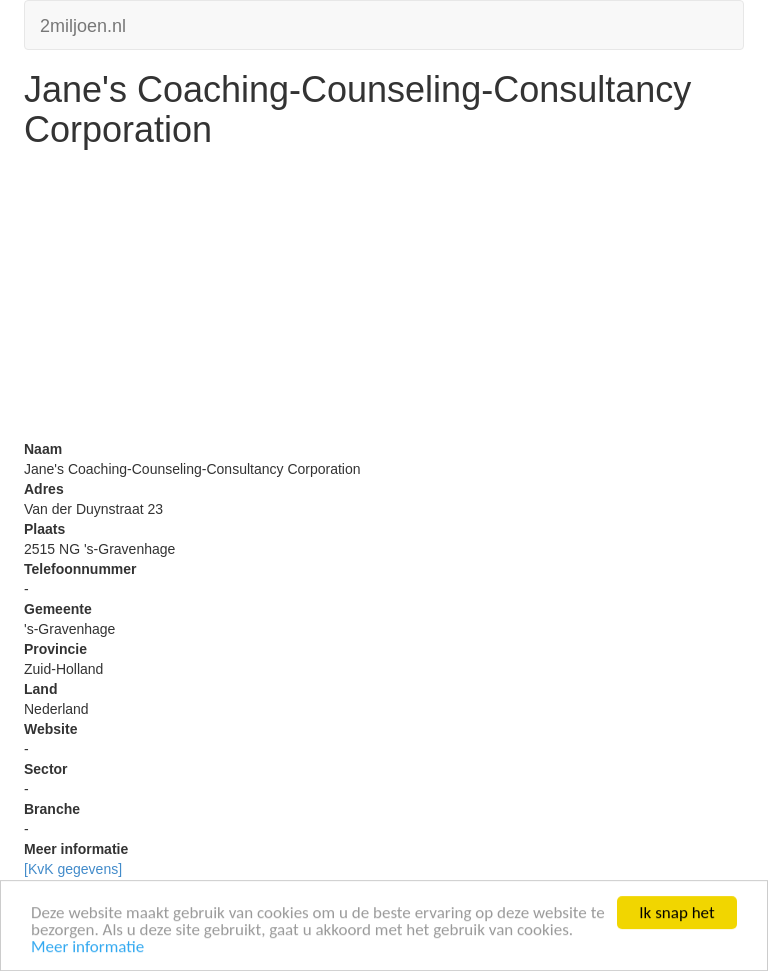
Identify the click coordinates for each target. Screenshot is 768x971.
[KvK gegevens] (73, 869)
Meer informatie (87, 947)
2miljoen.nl (83, 23)
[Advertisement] (384, 299)
